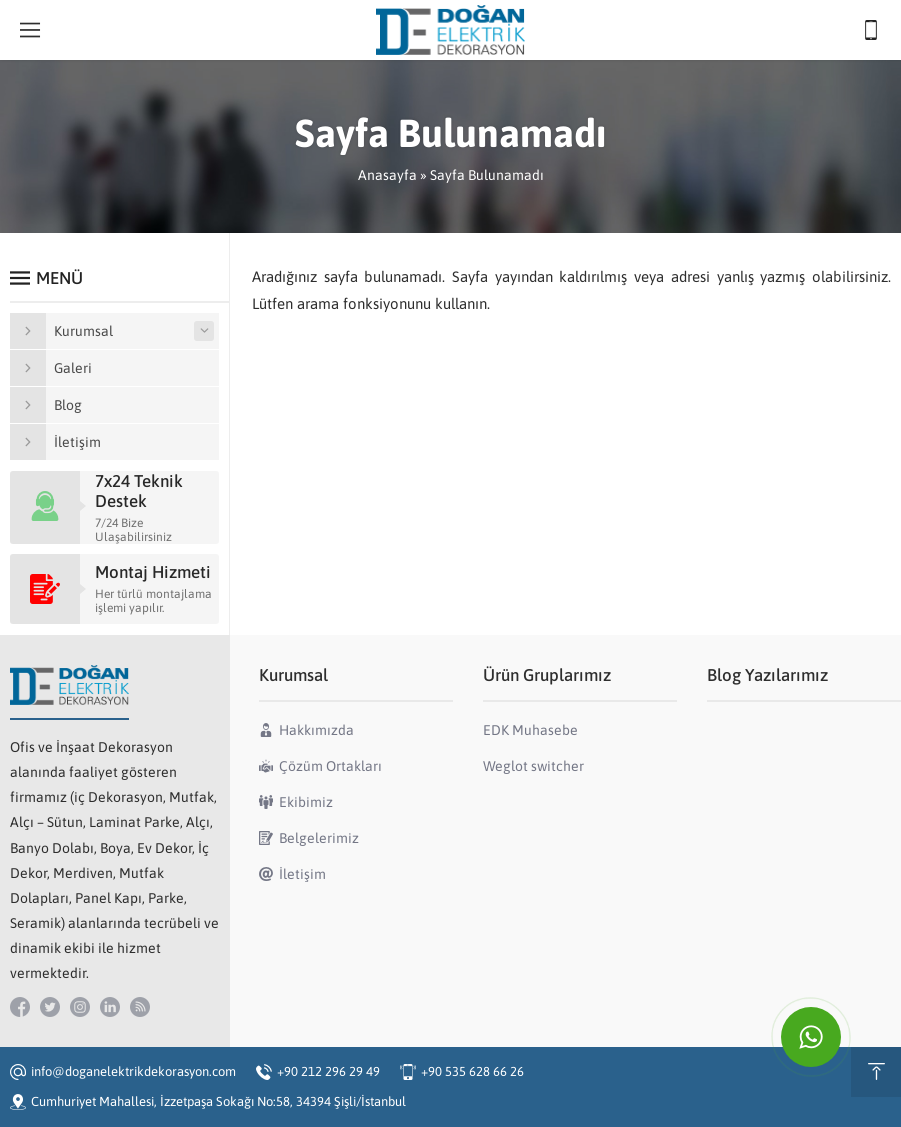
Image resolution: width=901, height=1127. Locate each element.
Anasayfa (387, 175)
